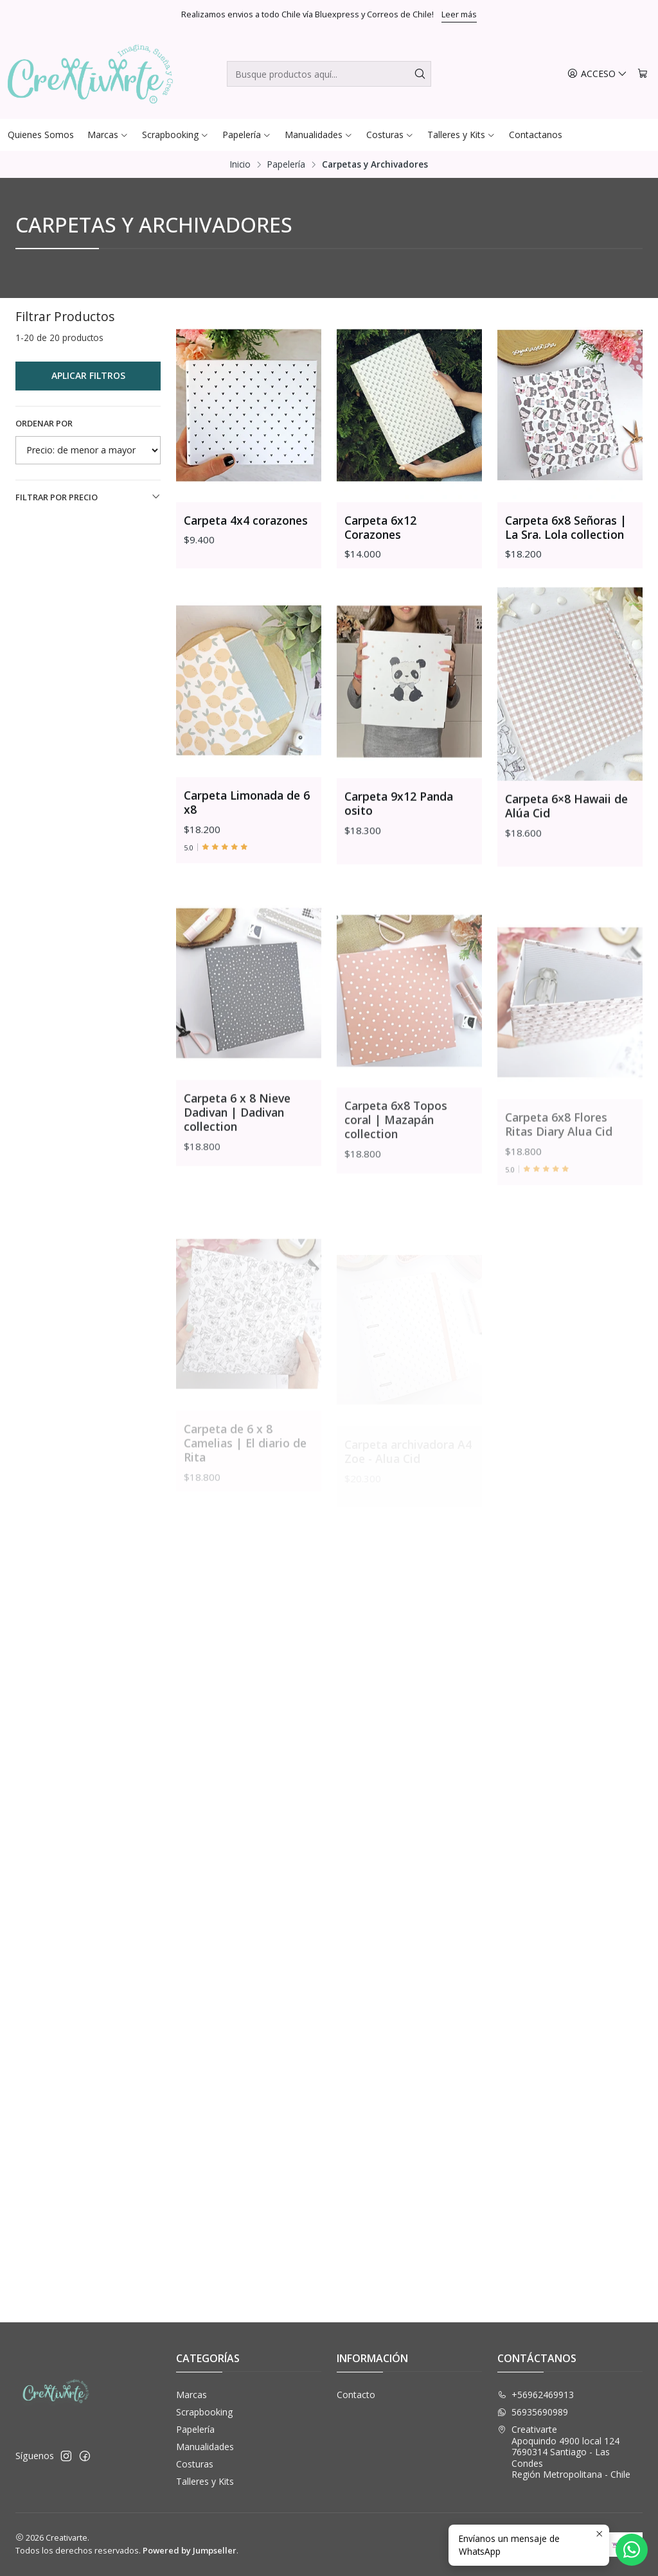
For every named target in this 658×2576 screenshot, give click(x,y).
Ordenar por (44, 423)
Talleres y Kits (205, 2481)
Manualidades (205, 2446)
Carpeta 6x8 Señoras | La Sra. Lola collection (566, 527)
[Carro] (642, 74)
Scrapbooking (204, 2412)
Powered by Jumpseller (189, 2550)
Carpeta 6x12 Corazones (380, 527)
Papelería (286, 164)
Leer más (459, 14)
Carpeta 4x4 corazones (246, 520)
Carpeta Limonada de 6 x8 (247, 862)
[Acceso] (597, 74)
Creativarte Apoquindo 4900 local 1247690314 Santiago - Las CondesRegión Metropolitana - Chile (563, 2451)
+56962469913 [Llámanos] (535, 2394)
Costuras (194, 2464)
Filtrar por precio (88, 497)
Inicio (240, 164)
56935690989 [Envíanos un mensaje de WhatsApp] (532, 2412)
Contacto (356, 2394)
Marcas (191, 2394)
